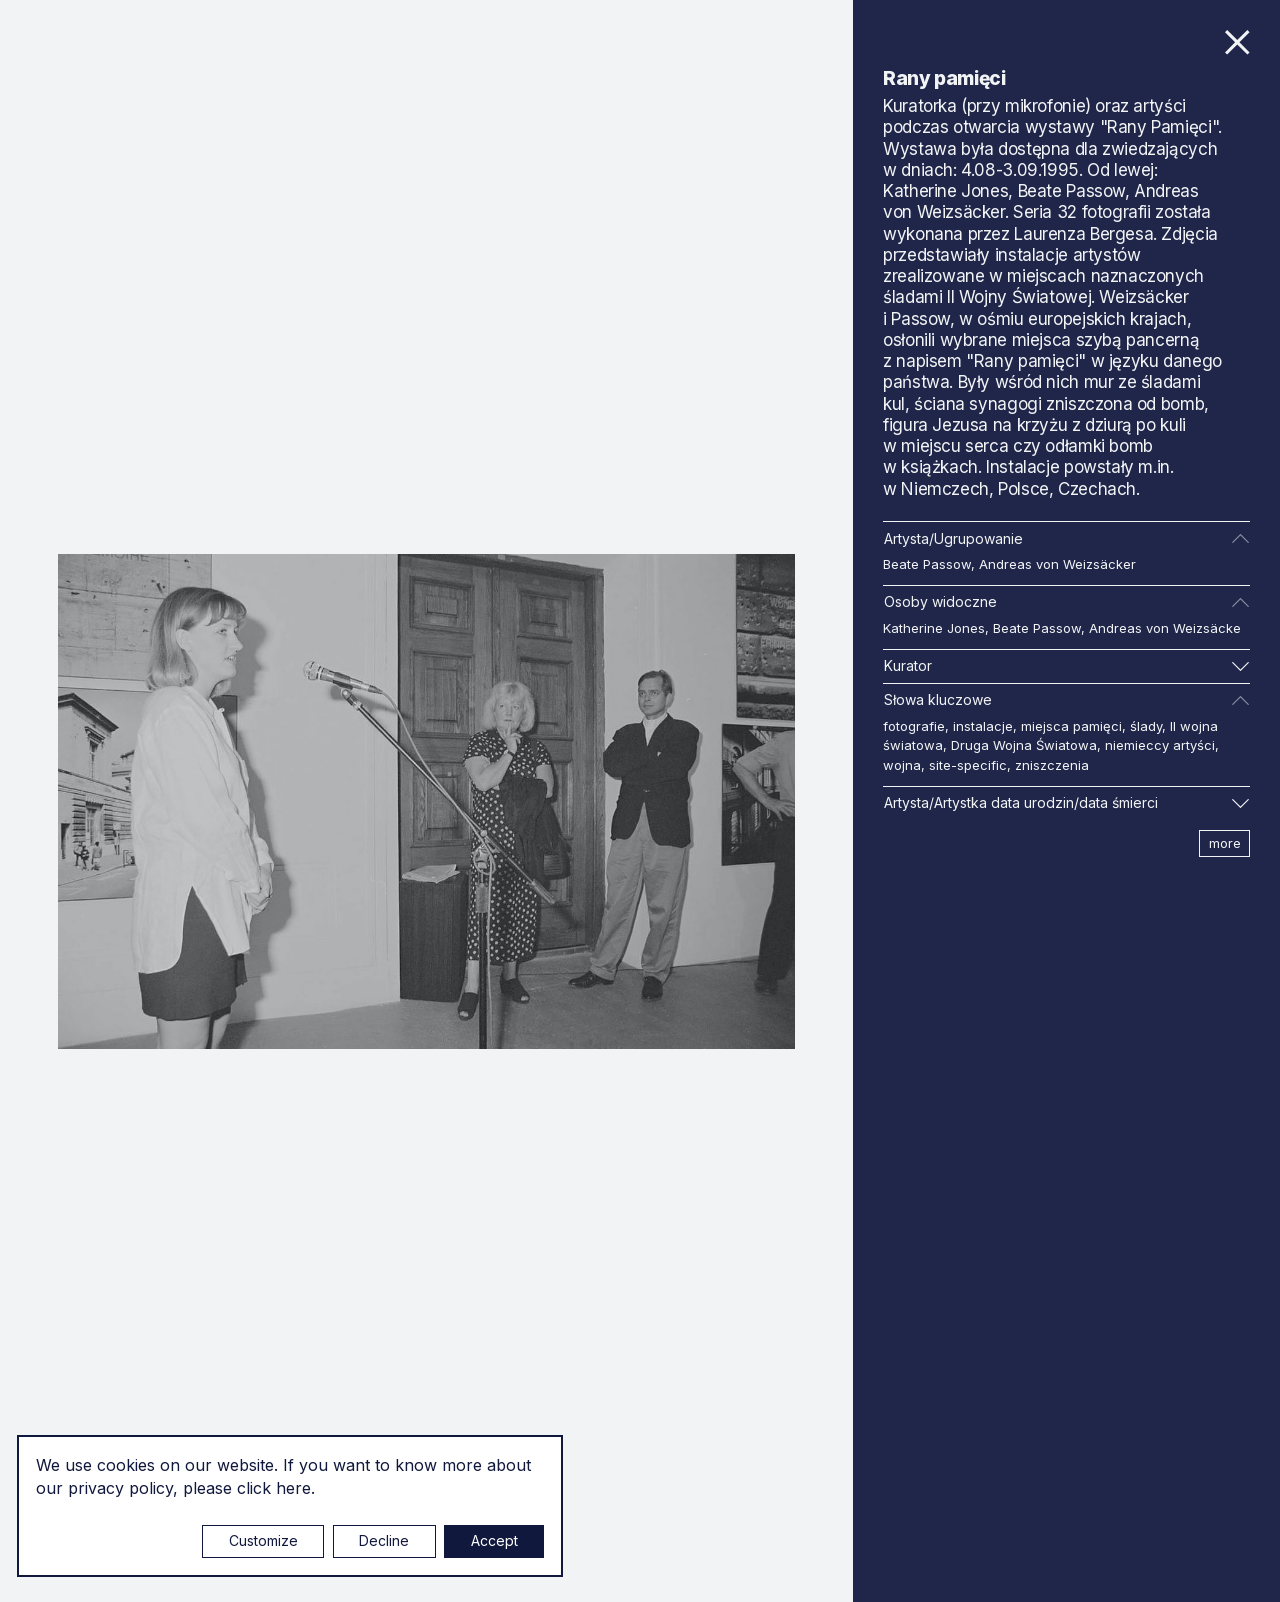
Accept (494, 1540)
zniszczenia (1052, 765)
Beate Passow (927, 564)
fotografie (914, 726)
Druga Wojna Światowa (1024, 745)
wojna (902, 765)
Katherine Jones (934, 628)
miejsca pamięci (1071, 726)
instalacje (983, 726)
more (1225, 843)
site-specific (968, 765)
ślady (1146, 726)
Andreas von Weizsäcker (1057, 564)
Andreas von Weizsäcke (1165, 628)
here (293, 1488)
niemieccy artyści (1160, 745)
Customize (263, 1540)
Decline (384, 1540)
